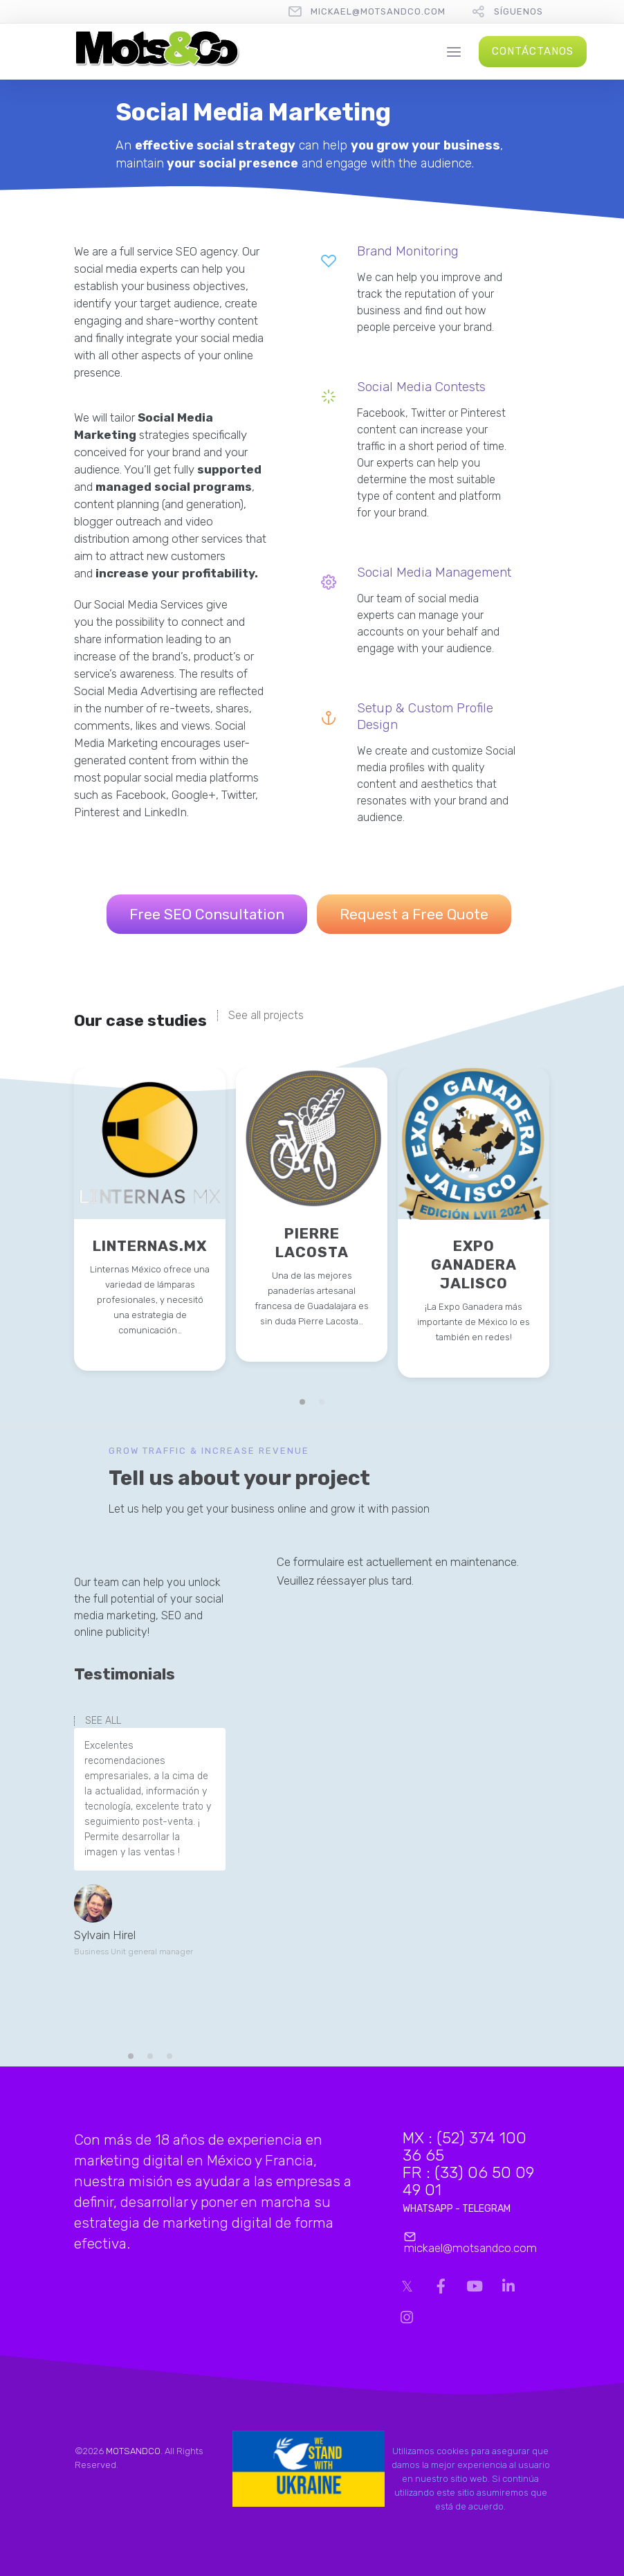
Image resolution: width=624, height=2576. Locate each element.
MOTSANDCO (133, 2451)
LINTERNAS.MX (150, 1245)
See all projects (266, 1015)
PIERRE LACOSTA (312, 1243)
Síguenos (518, 11)
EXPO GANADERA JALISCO (474, 1264)
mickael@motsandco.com (378, 11)
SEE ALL (103, 1721)
